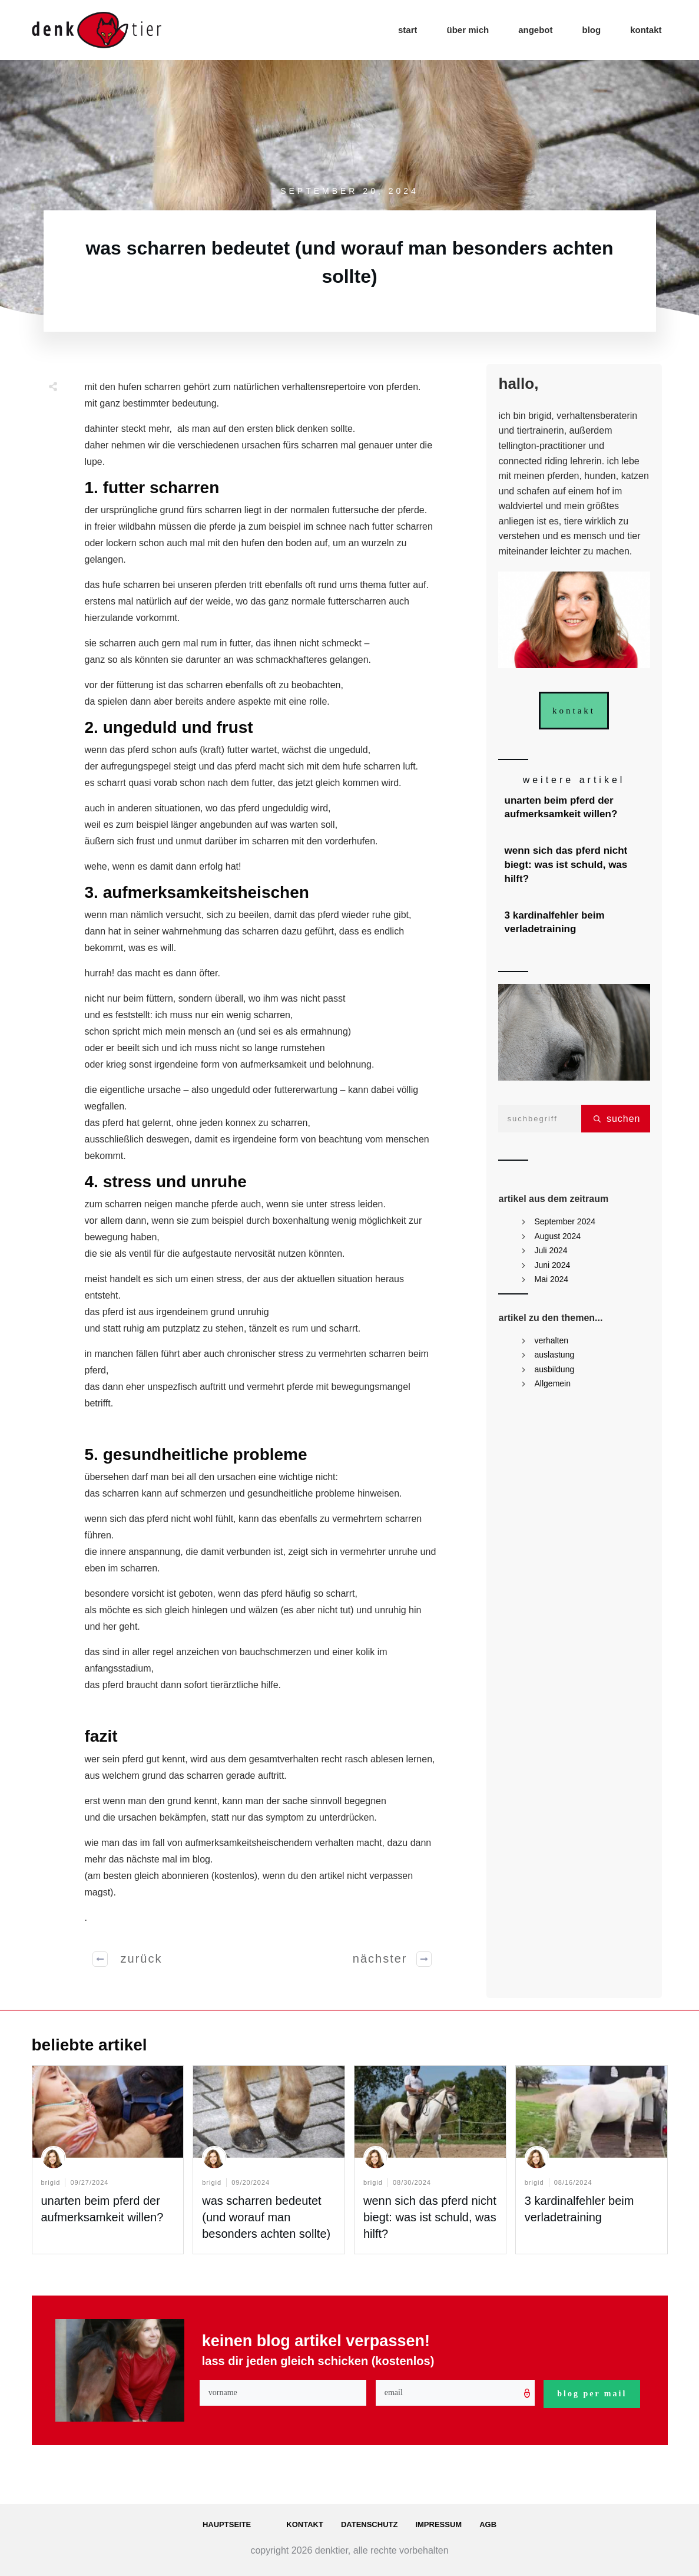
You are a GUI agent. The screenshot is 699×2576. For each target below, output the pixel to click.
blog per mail (592, 2393)
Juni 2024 (553, 1265)
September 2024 (565, 1221)
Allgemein (553, 1383)
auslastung (555, 1354)
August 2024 (558, 1236)
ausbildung (555, 1369)
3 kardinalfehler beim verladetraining (574, 922)
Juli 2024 (551, 1250)
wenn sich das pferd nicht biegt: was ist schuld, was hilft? (574, 864)
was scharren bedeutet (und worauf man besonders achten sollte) (266, 2217)
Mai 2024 (552, 1279)
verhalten (552, 1340)
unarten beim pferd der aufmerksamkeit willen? (574, 807)
